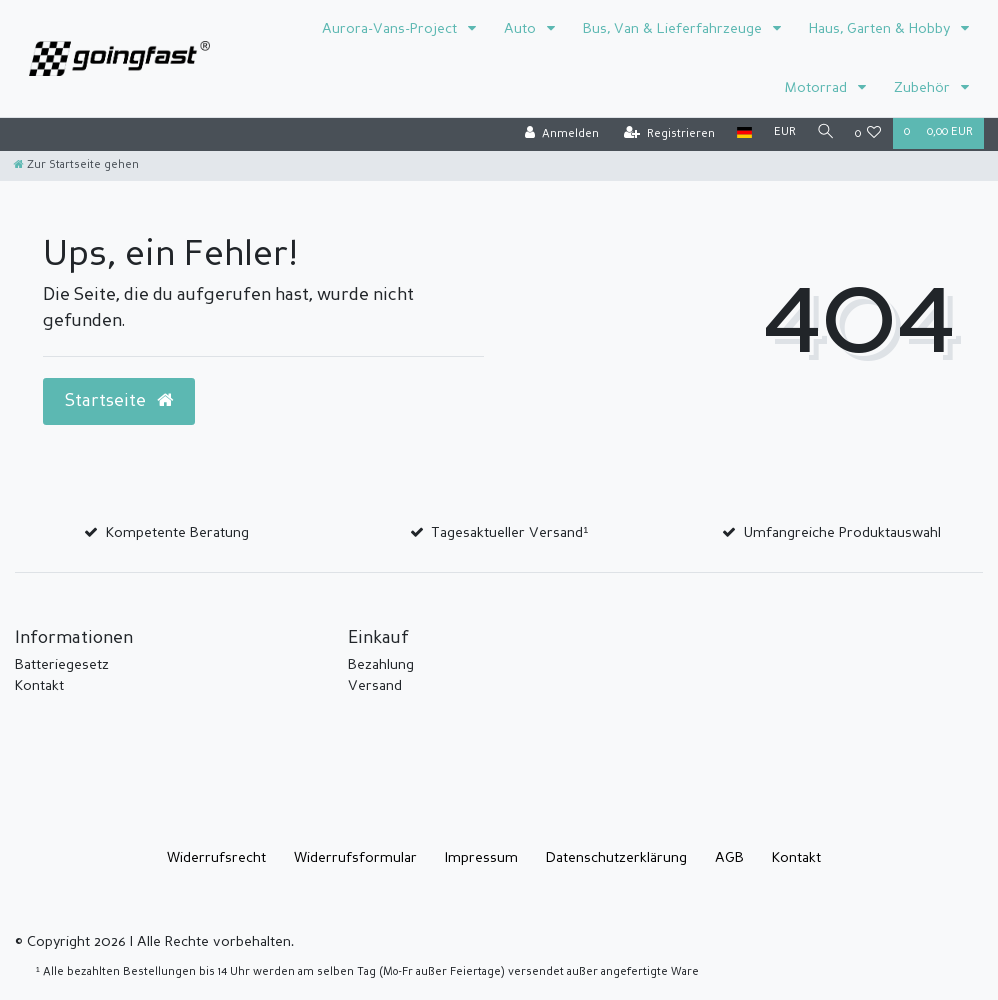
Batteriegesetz (62, 665)
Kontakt (39, 686)
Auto (522, 29)
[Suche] (824, 133)
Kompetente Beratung (177, 533)
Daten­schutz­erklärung (616, 858)
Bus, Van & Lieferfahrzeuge (674, 29)
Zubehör (924, 88)
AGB (729, 858)
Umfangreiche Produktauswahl (842, 533)
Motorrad (818, 88)
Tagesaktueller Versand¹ (509, 533)
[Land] (740, 133)
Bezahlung (381, 665)
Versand (375, 686)
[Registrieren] (665, 134)
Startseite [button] (119, 401)
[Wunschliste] (868, 134)
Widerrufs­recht (216, 858)
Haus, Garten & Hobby (881, 29)
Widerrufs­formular (355, 858)
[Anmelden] (558, 134)
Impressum (481, 858)
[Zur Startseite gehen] (76, 165)
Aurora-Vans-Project (391, 29)
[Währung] (781, 133)
